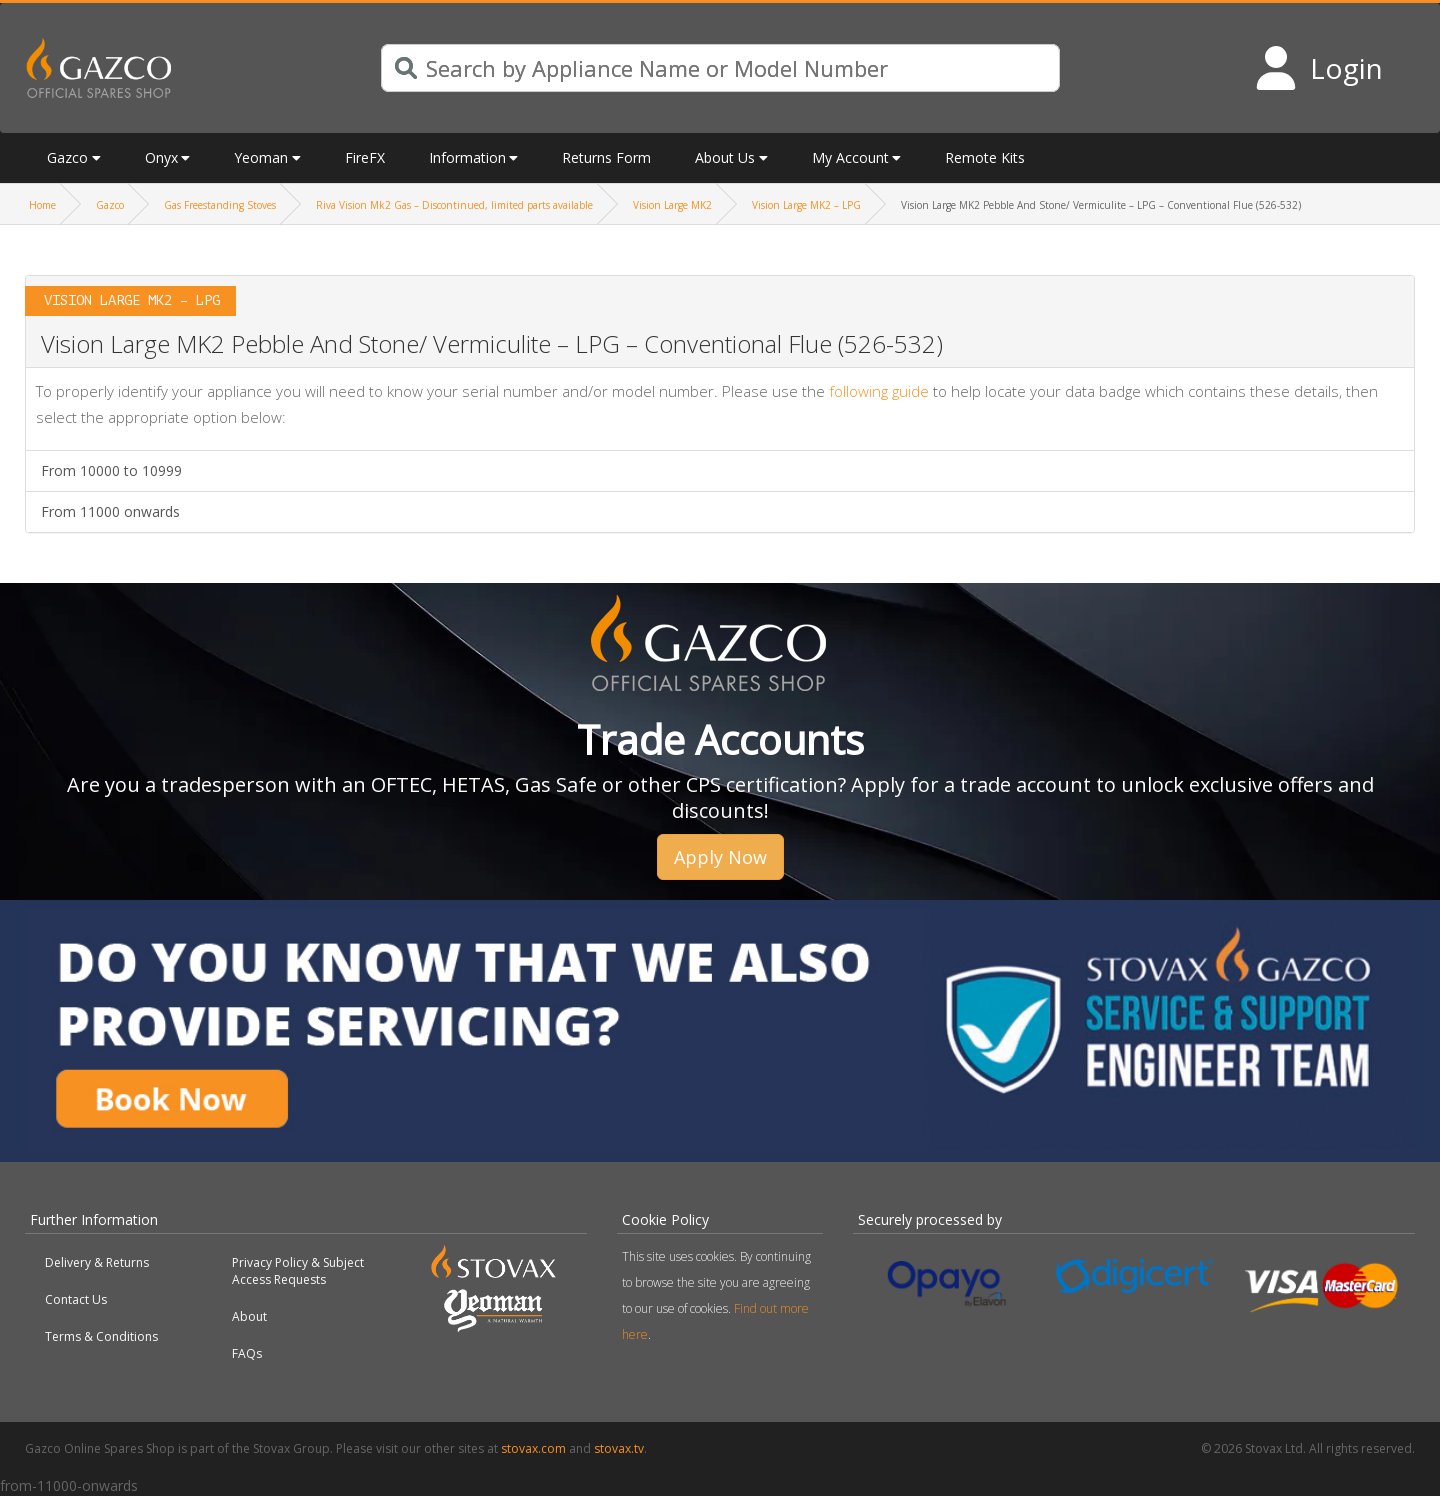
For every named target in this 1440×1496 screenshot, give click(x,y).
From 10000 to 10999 (111, 470)
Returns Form (606, 157)
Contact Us (76, 1299)
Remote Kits (985, 157)
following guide (879, 391)
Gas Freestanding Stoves (220, 205)
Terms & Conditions (101, 1336)
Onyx (161, 157)
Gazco (67, 157)
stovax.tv (619, 1448)
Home (42, 205)
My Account (850, 157)
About (249, 1316)
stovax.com (533, 1448)
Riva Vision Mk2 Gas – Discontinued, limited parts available (454, 205)
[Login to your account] (1318, 68)
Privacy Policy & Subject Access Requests (298, 1271)
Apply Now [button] (720, 857)
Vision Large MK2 (672, 205)
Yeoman (261, 157)
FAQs (247, 1353)
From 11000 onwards (110, 511)
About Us (725, 157)
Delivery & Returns (97, 1262)
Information (467, 157)
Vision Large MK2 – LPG (806, 205)
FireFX (365, 157)
